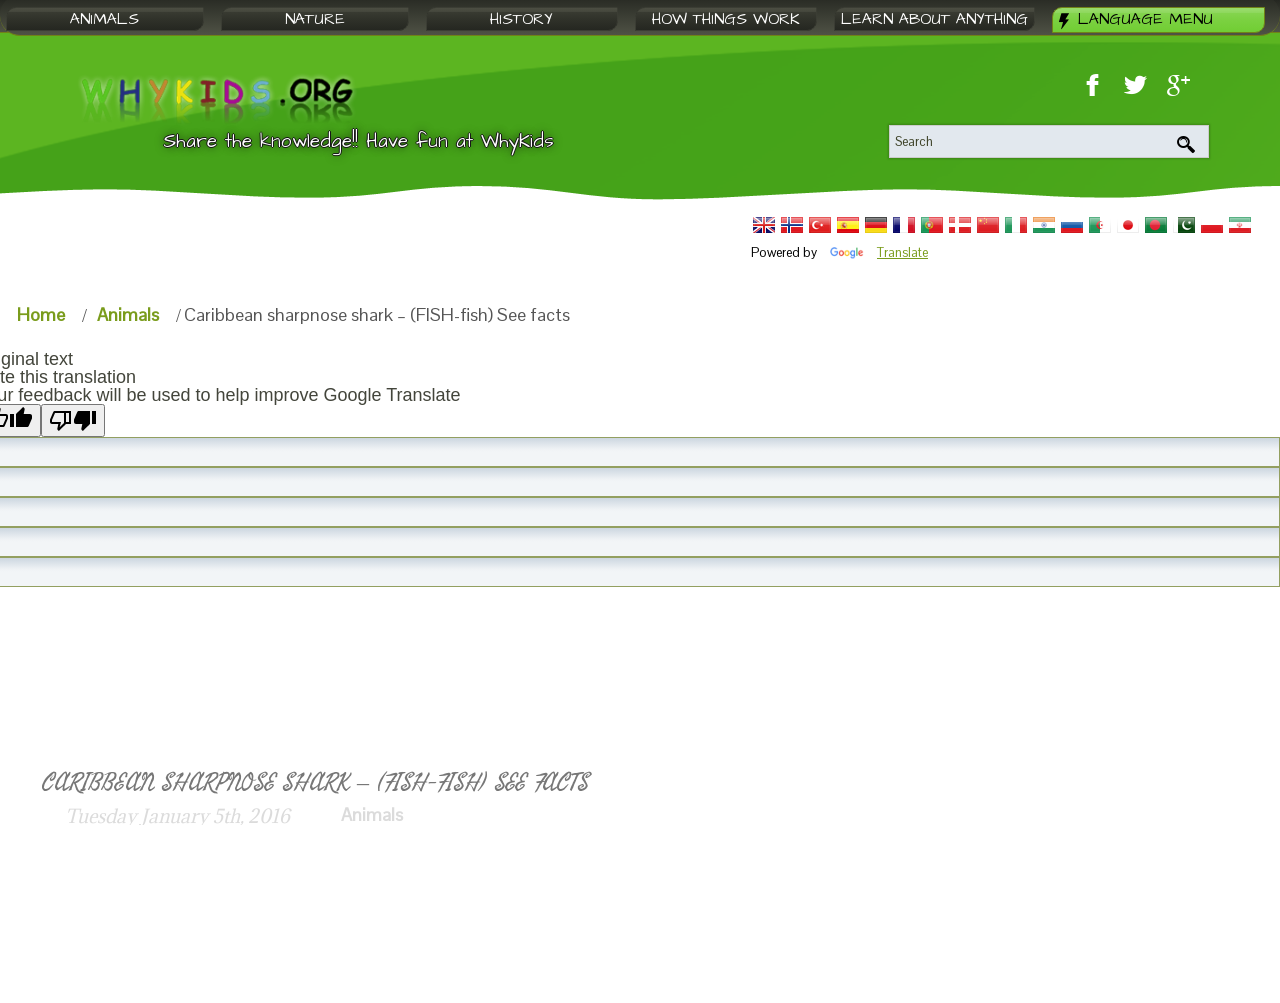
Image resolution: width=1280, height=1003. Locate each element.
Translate (879, 252)
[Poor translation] (73, 420)
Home (41, 314)
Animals (128, 314)
